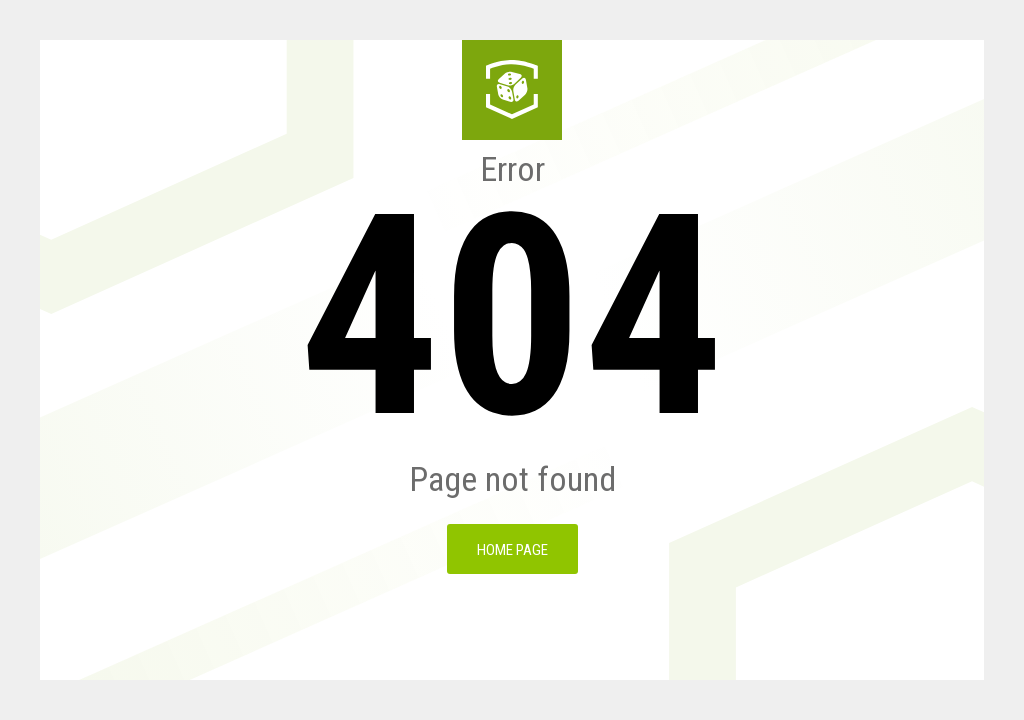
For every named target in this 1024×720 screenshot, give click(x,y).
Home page (512, 550)
